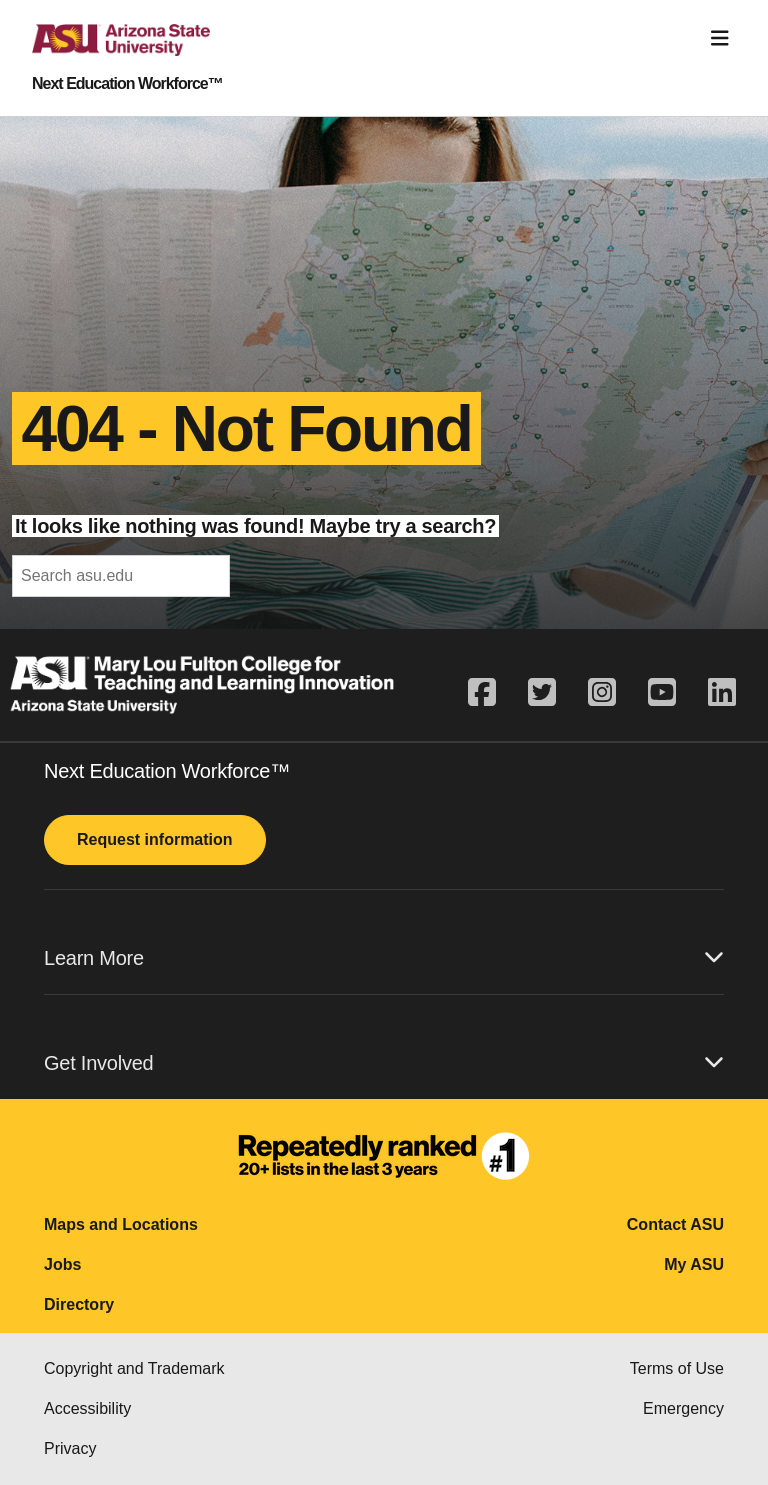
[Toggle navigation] (720, 38)
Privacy (70, 1448)
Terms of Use (677, 1368)
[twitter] (542, 693)
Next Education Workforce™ (127, 84)
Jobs (62, 1264)
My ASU (694, 1264)
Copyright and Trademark (134, 1368)
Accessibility (87, 1408)
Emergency (683, 1408)
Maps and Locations (121, 1224)
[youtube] (662, 693)
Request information (155, 839)
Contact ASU (675, 1224)
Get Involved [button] (384, 1062)
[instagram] (602, 693)
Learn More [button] (384, 957)
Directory (79, 1304)
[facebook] (490, 693)
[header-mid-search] (121, 576)
